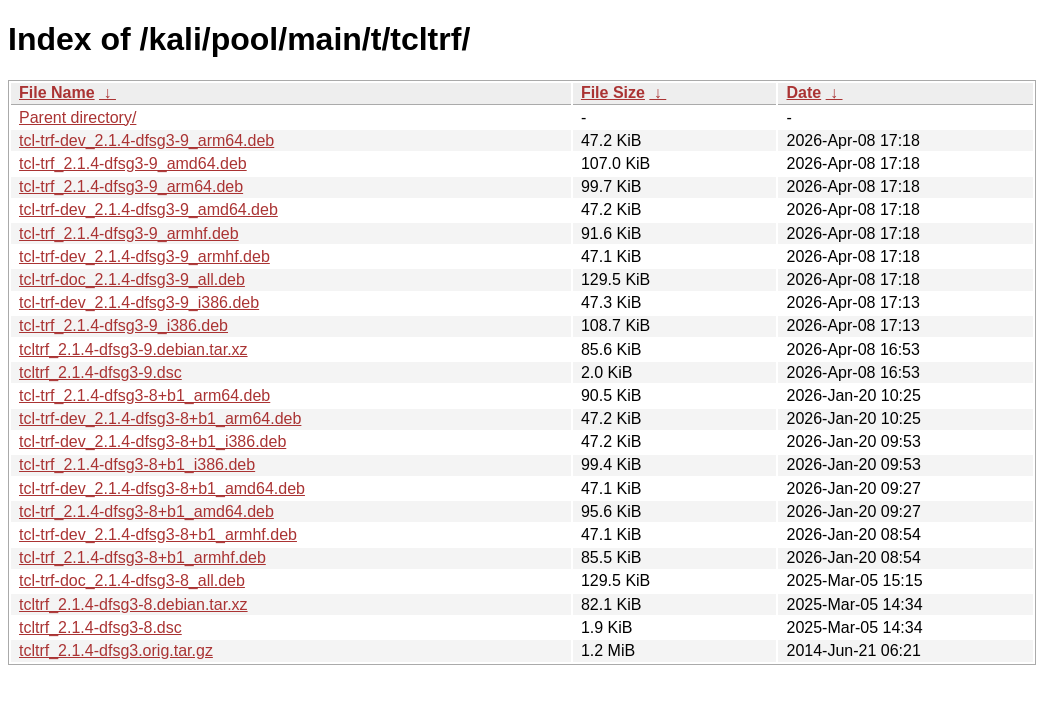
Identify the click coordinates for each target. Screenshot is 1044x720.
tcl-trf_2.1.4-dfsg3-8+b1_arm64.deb (144, 395)
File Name (57, 92)
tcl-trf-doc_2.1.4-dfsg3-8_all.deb (132, 580)
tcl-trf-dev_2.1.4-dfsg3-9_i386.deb (139, 302)
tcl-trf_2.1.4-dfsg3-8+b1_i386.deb (137, 464)
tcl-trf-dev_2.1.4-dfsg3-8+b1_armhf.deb (158, 534)
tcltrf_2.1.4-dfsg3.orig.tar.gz (116, 650)
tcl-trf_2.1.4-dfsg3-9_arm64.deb (131, 186)
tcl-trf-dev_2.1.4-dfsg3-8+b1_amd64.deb (162, 488)
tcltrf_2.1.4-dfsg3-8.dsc (100, 627)
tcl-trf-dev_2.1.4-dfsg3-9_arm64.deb (146, 140)
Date (803, 92)
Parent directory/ (77, 117)
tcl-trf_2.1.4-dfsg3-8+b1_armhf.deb (142, 557)
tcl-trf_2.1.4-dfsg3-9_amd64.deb (133, 163)
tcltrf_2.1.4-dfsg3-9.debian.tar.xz (133, 349)
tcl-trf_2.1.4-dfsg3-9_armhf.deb (129, 233)
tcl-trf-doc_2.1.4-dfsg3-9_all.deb (132, 279)
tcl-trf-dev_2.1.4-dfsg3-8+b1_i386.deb (152, 441)
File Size (613, 92)
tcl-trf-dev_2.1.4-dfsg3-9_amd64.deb (148, 209)
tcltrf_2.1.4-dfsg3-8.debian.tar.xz (133, 604)
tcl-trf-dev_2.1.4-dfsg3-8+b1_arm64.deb (160, 418)
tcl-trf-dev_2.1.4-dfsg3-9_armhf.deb (144, 256)
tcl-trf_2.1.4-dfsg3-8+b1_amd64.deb (146, 511)
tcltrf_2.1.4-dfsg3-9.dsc (100, 372)
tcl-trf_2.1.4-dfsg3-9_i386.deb (123, 325)
